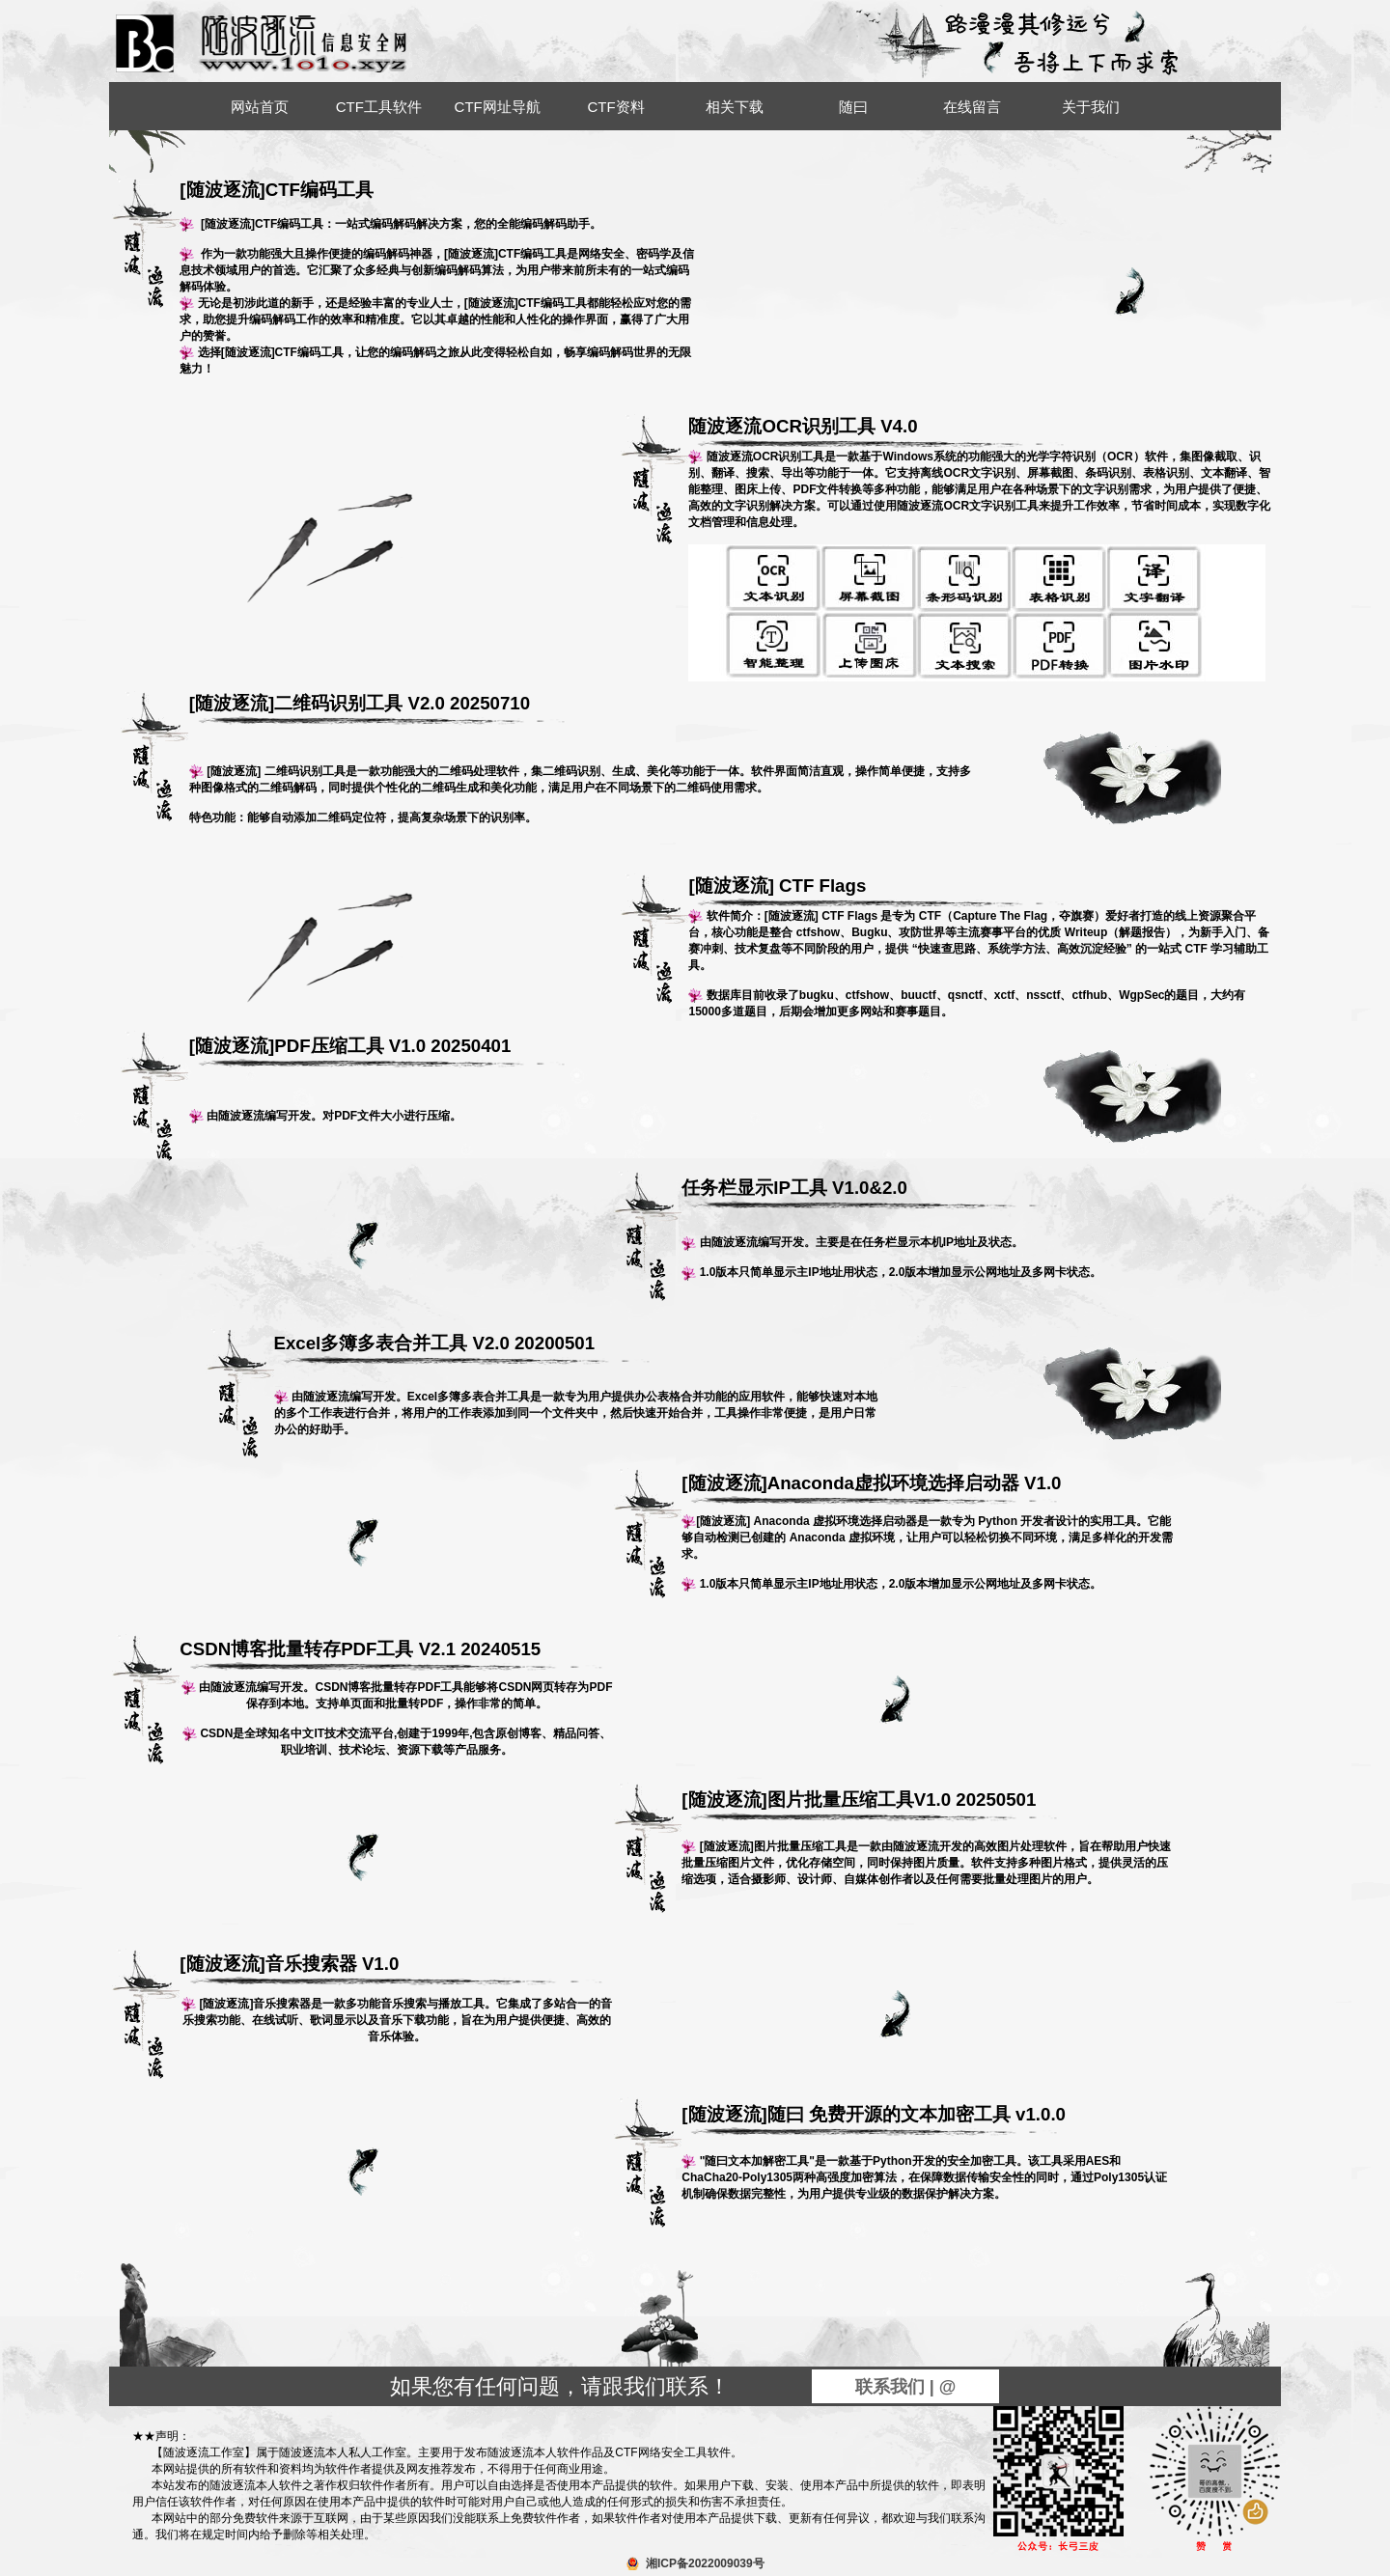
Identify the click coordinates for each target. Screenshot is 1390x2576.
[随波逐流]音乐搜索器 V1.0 (397, 1969)
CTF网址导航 (498, 106)
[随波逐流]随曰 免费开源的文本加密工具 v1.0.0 (874, 2120)
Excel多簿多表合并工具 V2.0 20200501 (467, 1349)
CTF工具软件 (379, 106)
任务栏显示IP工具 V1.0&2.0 (874, 1193)
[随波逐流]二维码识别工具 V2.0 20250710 (382, 709)
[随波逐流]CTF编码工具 (277, 190)
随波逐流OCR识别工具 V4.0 (881, 432)
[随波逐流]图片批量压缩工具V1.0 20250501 (874, 1805)
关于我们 (1091, 106)
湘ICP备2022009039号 (705, 2563)
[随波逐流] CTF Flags (881, 891)
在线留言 (972, 106)
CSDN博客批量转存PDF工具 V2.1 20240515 (397, 1655)
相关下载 (735, 106)
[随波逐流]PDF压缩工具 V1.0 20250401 (382, 1052)
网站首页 (260, 106)
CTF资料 (615, 106)
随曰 (853, 106)
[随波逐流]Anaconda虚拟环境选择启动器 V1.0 (874, 1489)
